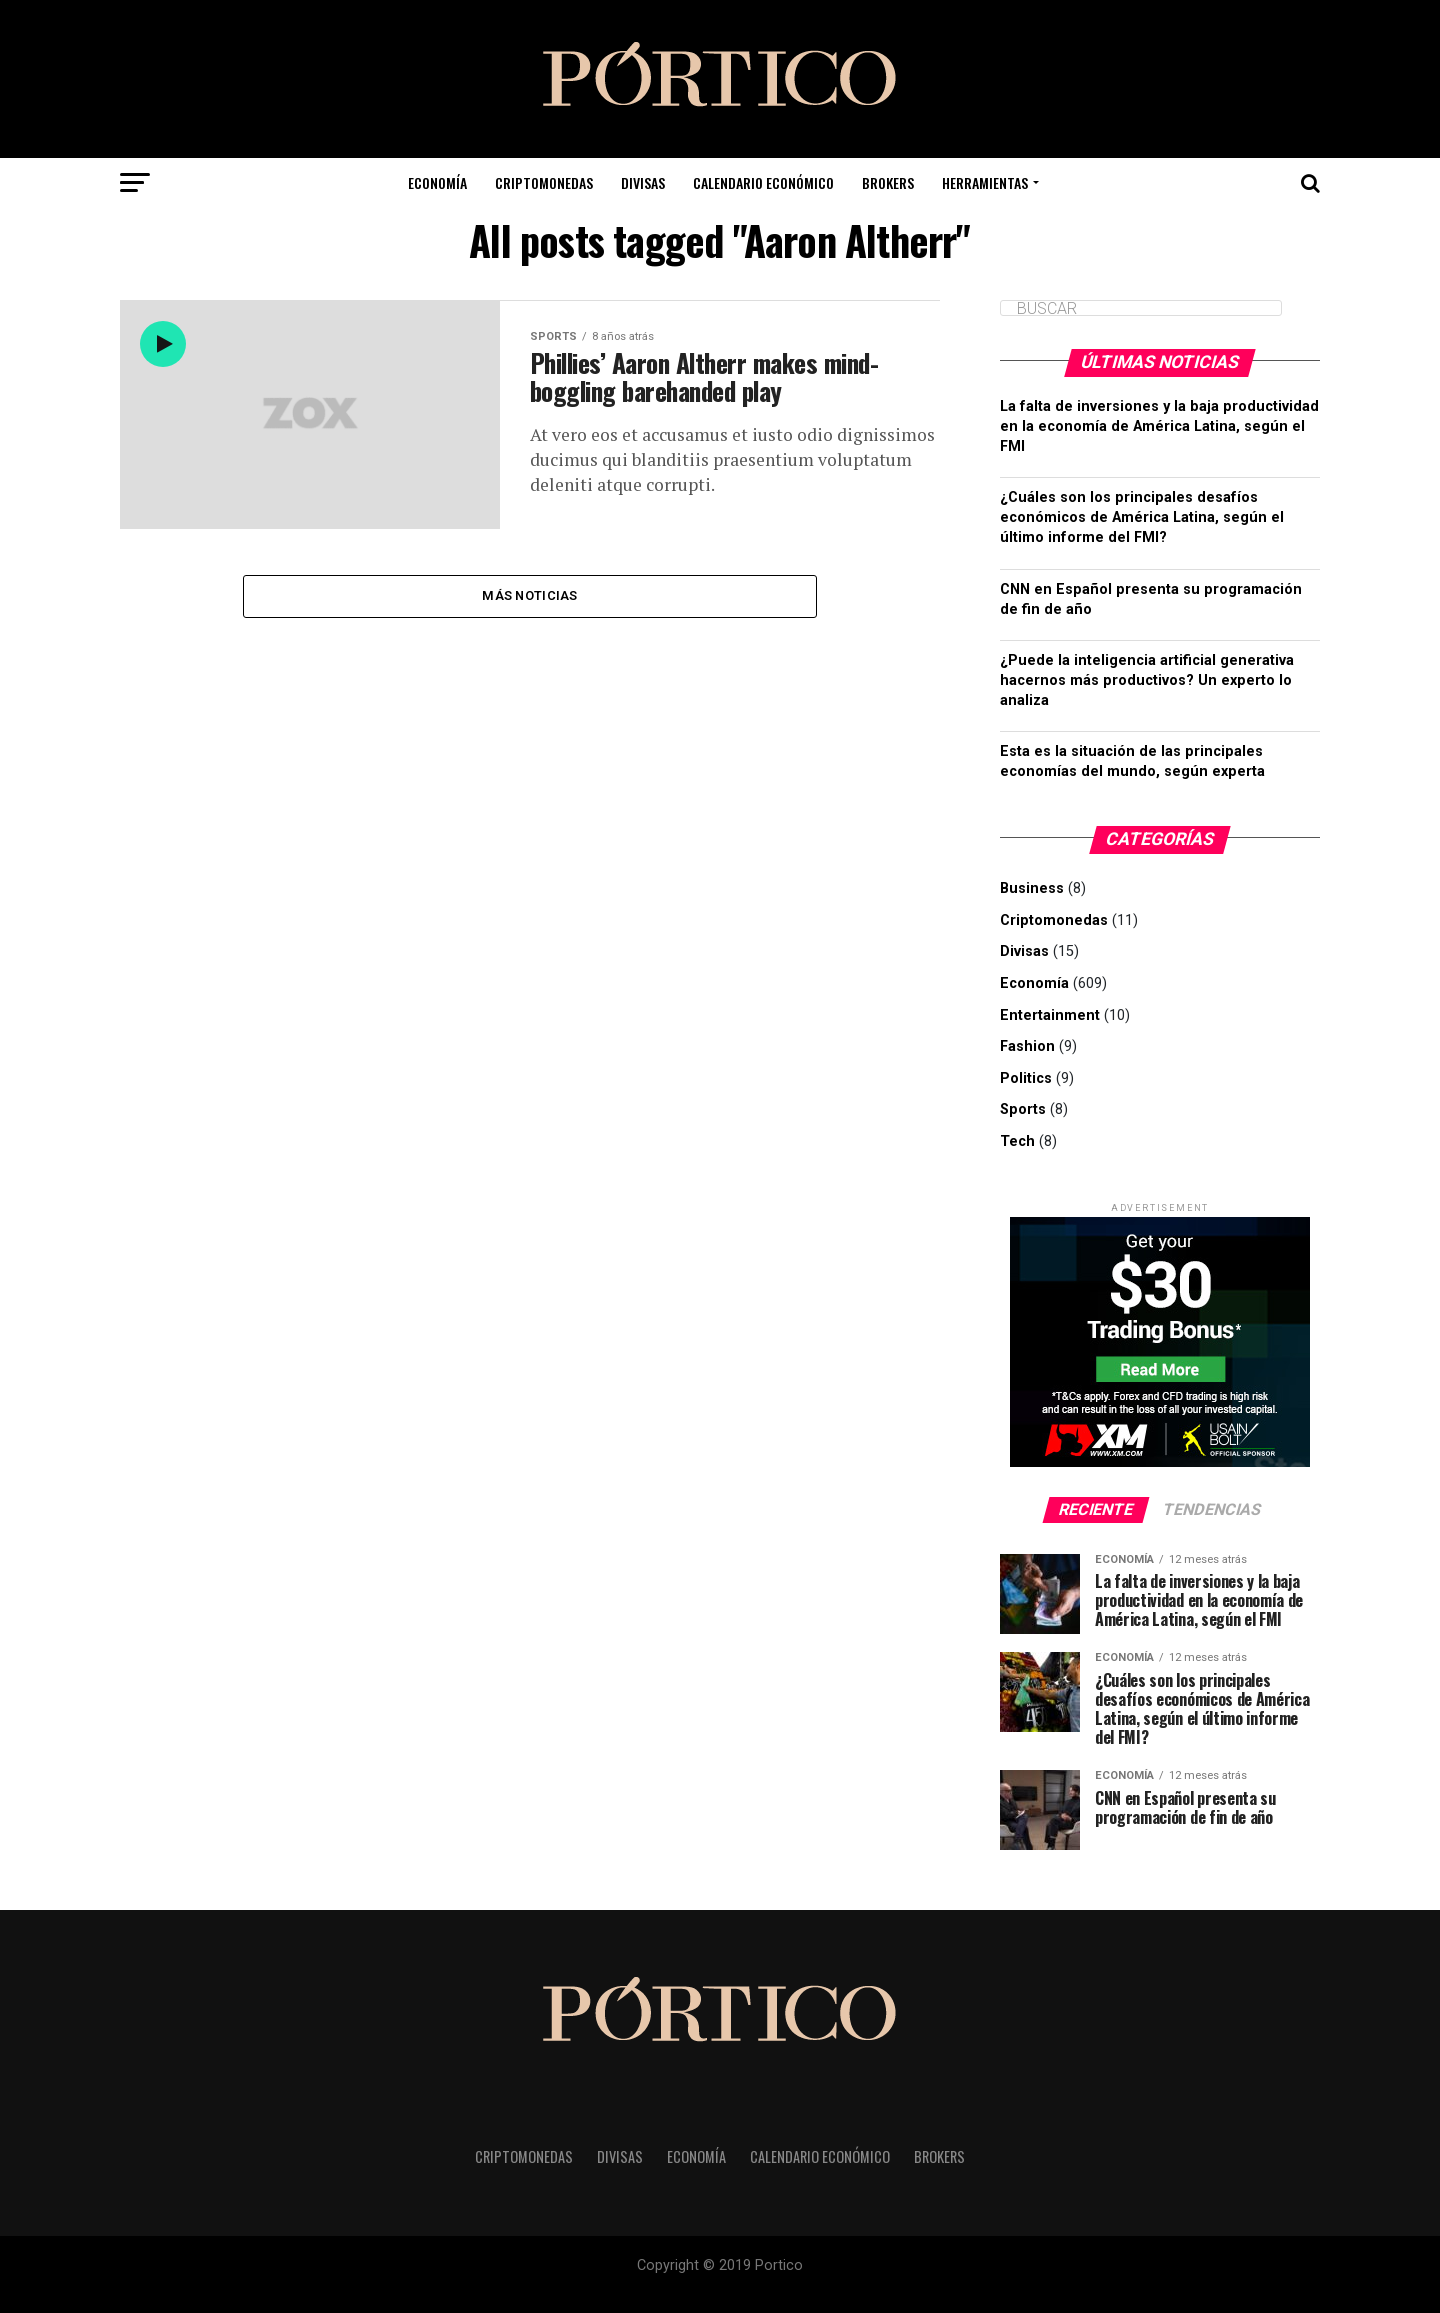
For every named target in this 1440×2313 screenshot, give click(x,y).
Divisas (643, 182)
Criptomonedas (544, 182)
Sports (1023, 1109)
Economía (437, 182)
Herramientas (985, 182)
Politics (1026, 1078)
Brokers (888, 182)
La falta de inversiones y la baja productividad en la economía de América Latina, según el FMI (1159, 426)
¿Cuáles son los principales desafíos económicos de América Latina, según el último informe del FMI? (1142, 517)
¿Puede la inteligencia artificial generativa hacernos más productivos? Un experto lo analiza (1147, 680)
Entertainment (1050, 1015)
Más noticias (529, 596)
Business (1032, 888)
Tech (1017, 1141)
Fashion (1027, 1046)
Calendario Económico (763, 182)
